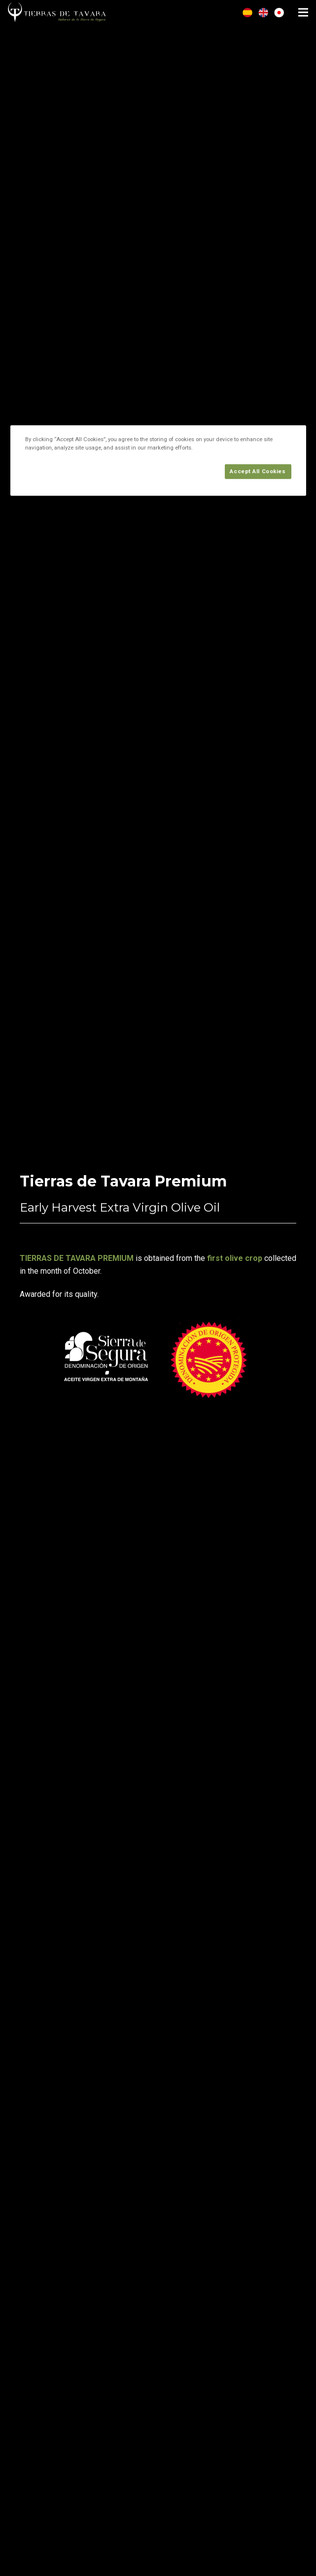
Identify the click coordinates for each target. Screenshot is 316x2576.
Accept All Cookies (257, 471)
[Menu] (303, 12)
